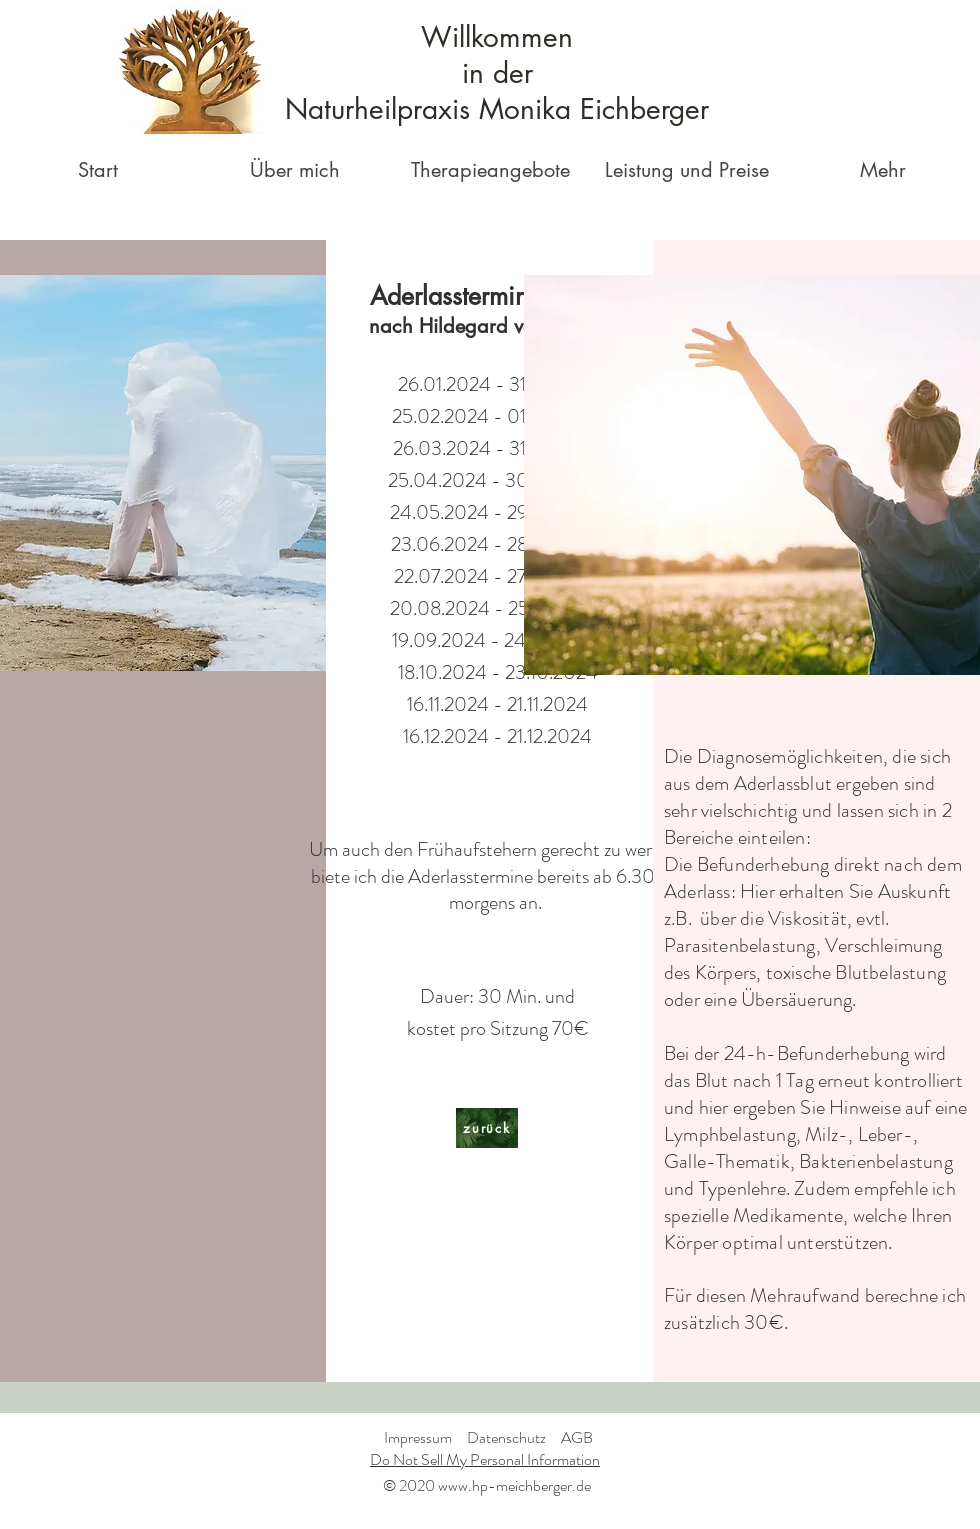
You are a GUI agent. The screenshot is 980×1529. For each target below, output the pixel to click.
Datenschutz (506, 1437)
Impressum (418, 1437)
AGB (577, 1437)
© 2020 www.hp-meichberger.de (487, 1485)
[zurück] (487, 1128)
